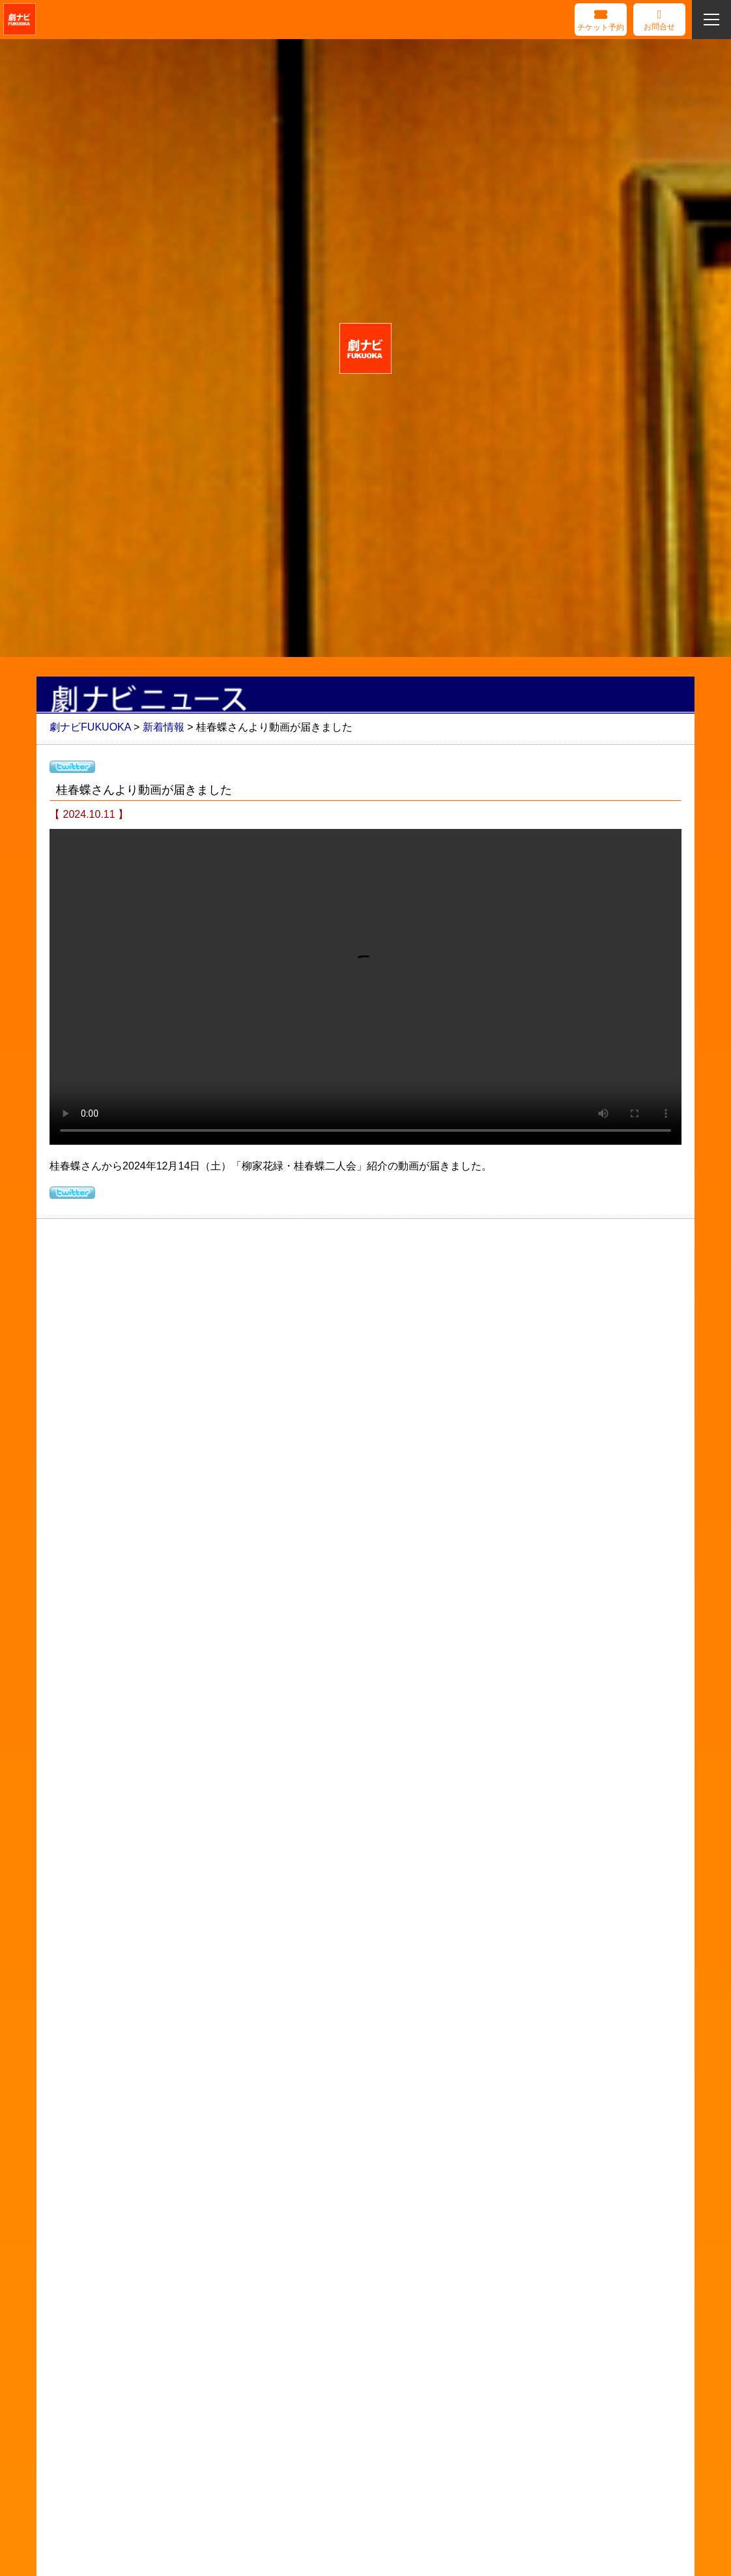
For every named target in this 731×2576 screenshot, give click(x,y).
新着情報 (163, 727)
